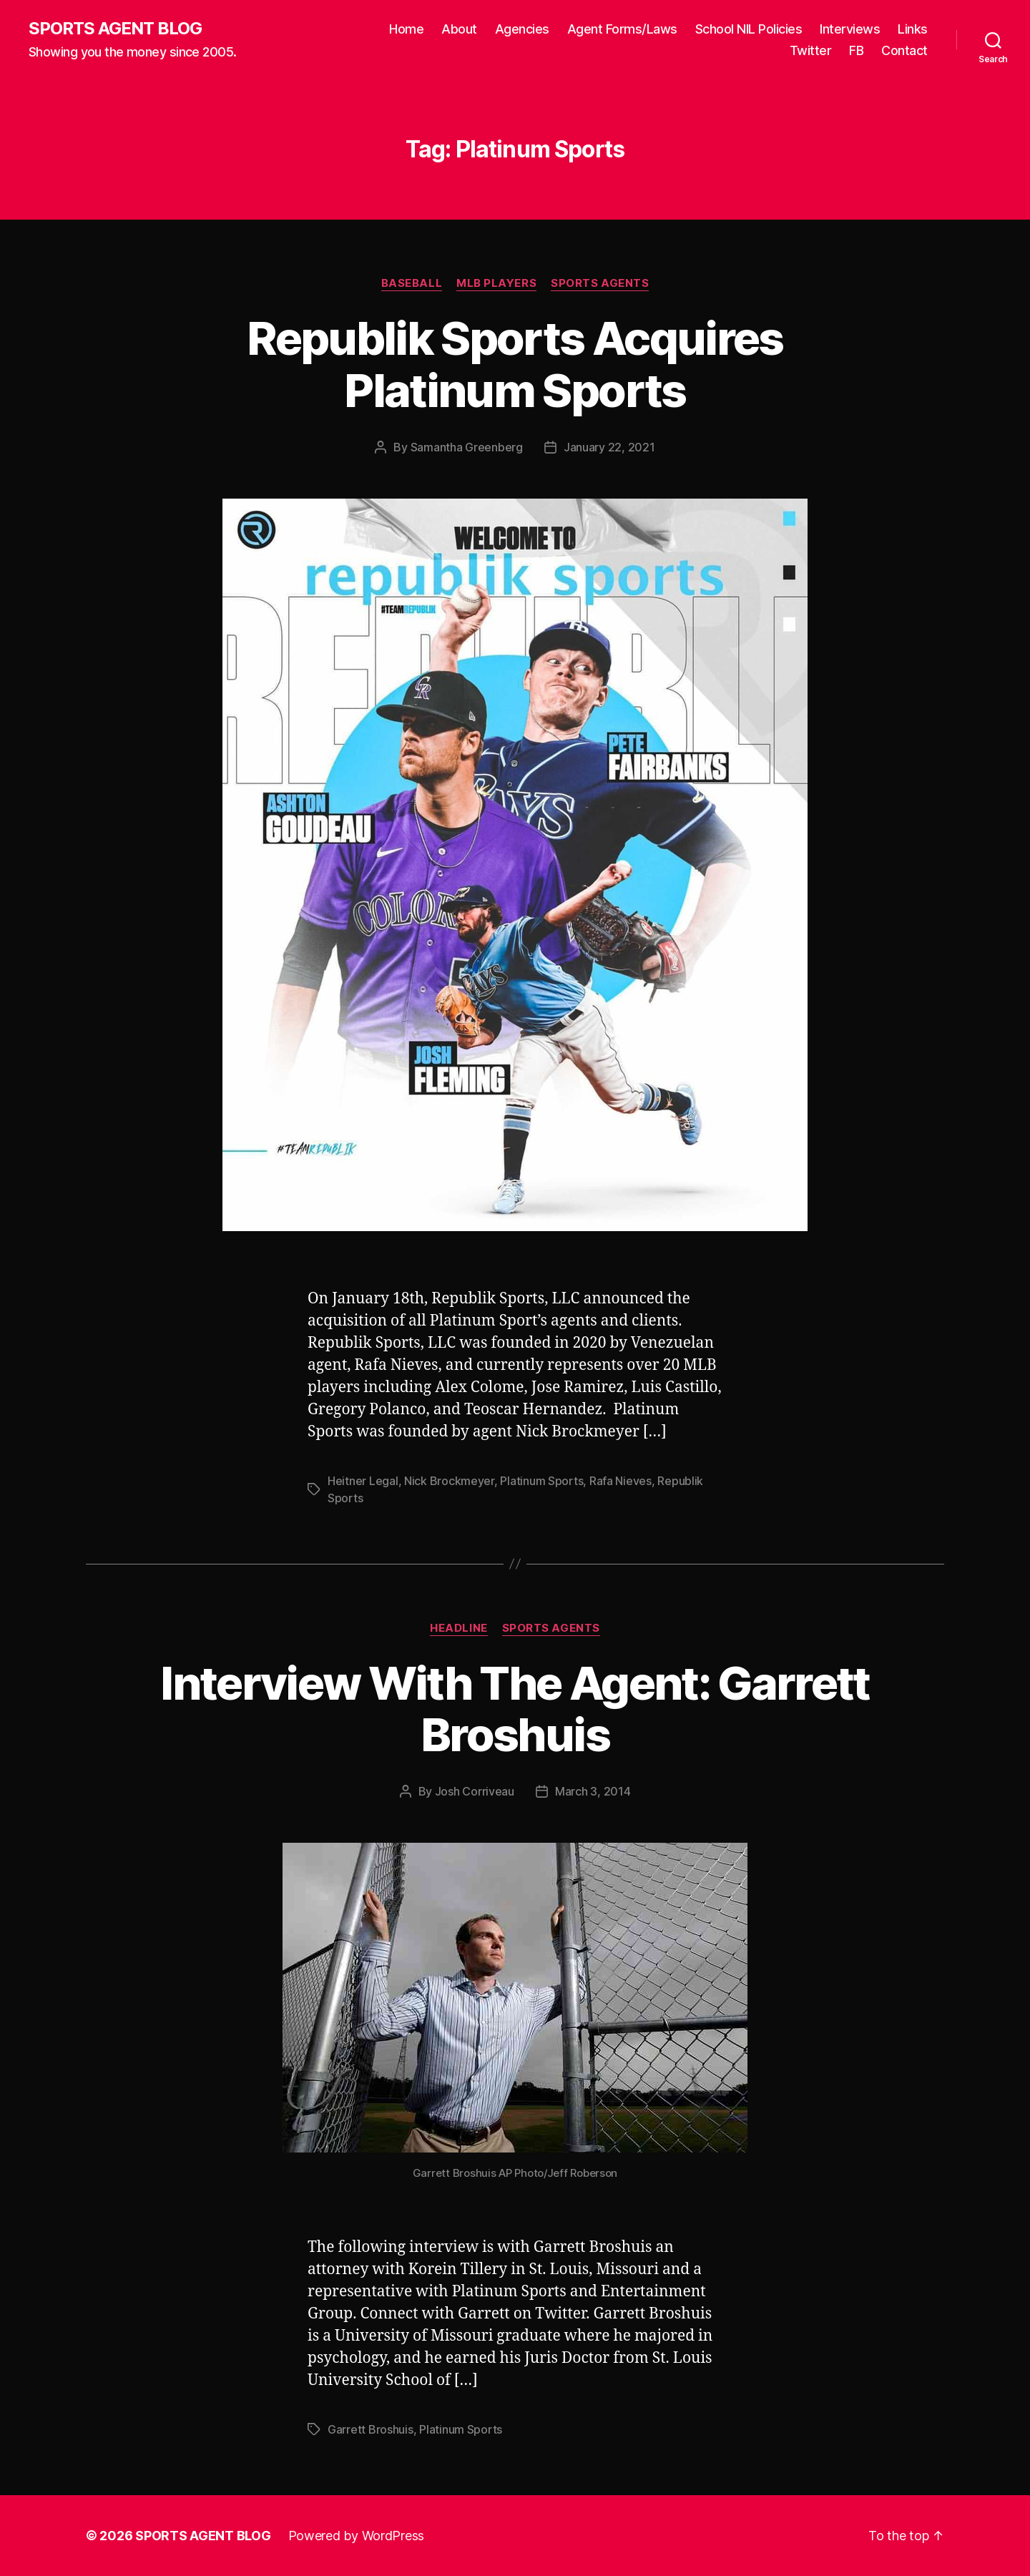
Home (406, 28)
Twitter (811, 50)
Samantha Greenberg (467, 447)
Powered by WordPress (356, 2535)
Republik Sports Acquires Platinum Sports (515, 364)
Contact (904, 50)
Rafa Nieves (620, 1481)
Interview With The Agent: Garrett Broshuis (514, 1709)
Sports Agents (600, 283)
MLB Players (496, 283)
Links (913, 28)
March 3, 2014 (593, 1791)
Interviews (850, 28)
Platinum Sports (541, 1481)
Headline (458, 1628)
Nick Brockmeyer (449, 1481)
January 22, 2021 (609, 447)
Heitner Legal (363, 1481)
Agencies (522, 28)
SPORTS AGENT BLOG (115, 28)
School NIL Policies (749, 28)
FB (856, 50)
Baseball (411, 283)
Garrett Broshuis (370, 2429)
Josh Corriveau (474, 1791)
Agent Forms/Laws (622, 28)
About (459, 28)
